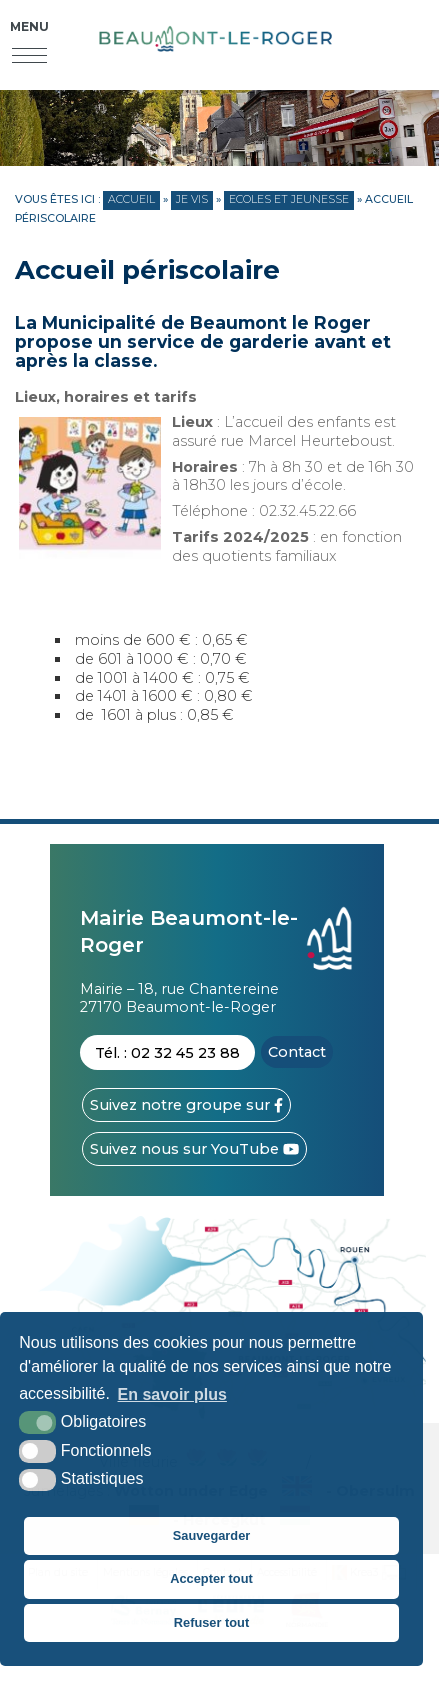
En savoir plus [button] (172, 1394)
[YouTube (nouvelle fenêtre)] (194, 1149)
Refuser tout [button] (211, 1622)
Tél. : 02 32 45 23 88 (167, 1053)
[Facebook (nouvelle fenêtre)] (186, 1105)
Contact (297, 1052)
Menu (29, 27)
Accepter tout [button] (211, 1578)
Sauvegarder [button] (212, 1535)
